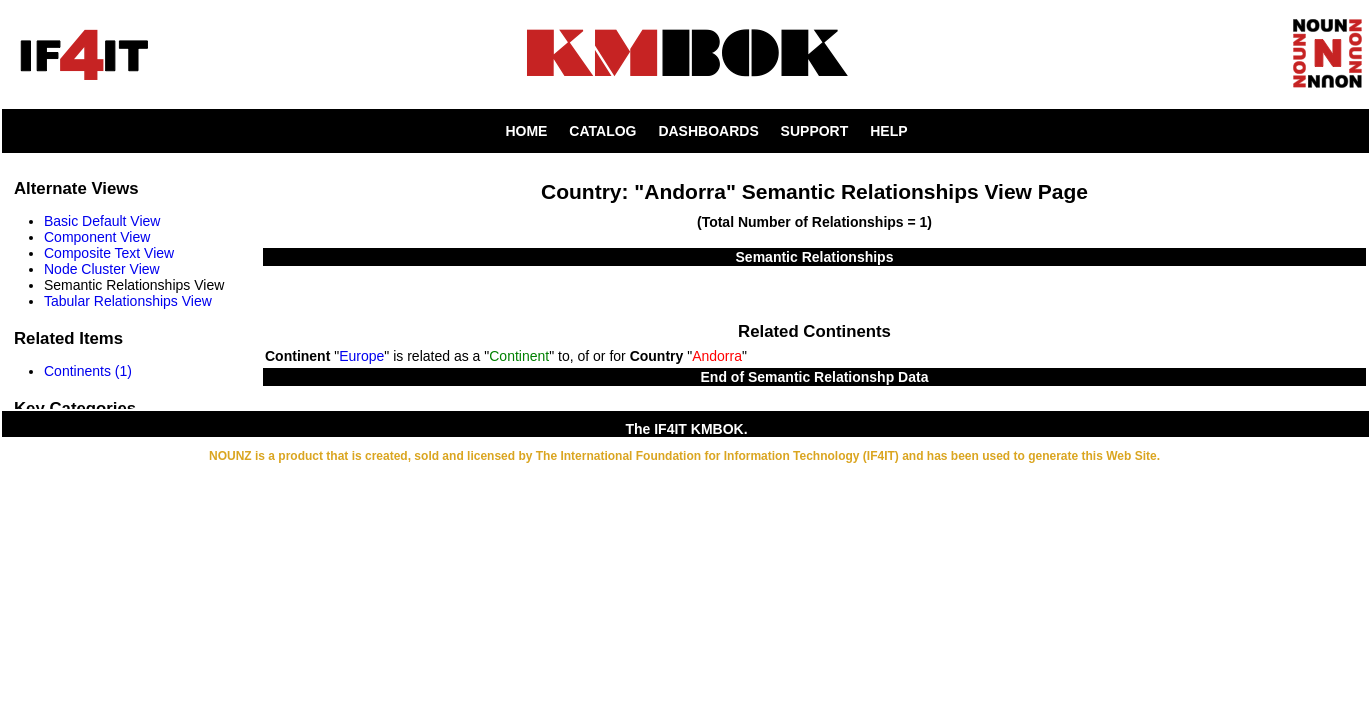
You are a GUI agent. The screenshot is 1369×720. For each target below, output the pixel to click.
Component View (97, 237)
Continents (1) (88, 371)
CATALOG (602, 131)
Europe (361, 356)
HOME (526, 131)
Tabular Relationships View (128, 301)
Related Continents (814, 331)
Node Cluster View (102, 269)
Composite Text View (109, 253)
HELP (888, 131)
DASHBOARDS (708, 131)
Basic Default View (102, 221)
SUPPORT (815, 131)
